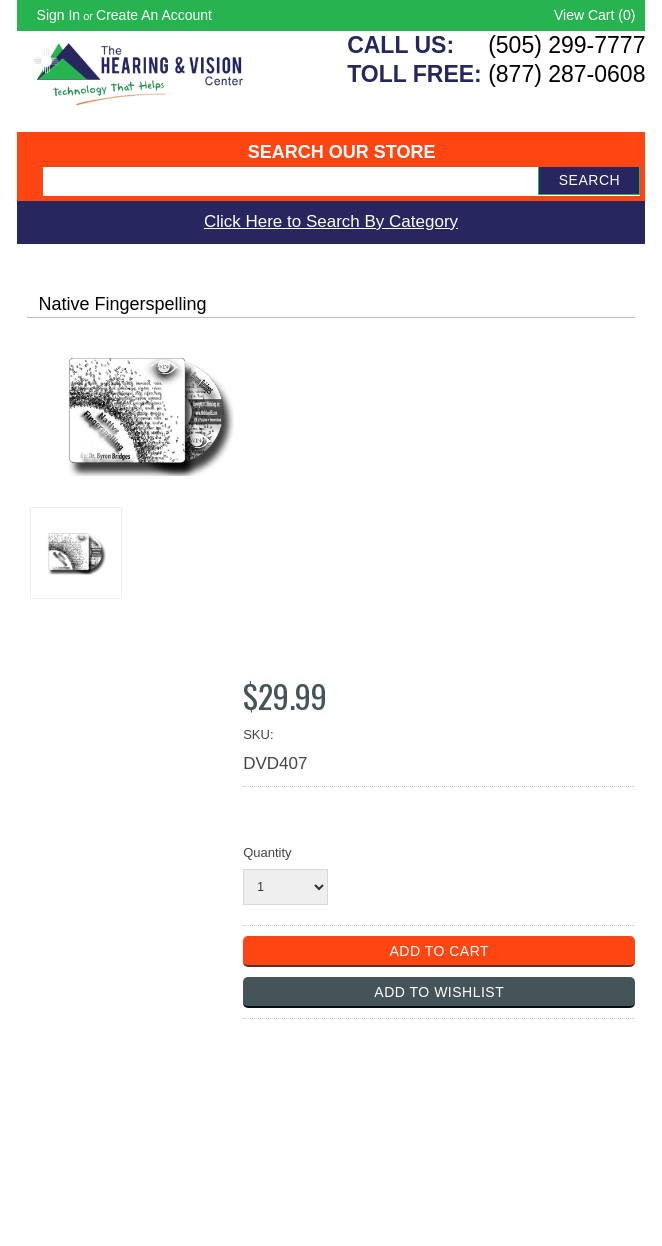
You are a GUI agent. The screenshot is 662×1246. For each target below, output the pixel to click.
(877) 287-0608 (566, 74)
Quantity (267, 852)
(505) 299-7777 (566, 45)
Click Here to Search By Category (331, 221)
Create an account (154, 15)
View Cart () (594, 15)
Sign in (59, 15)
